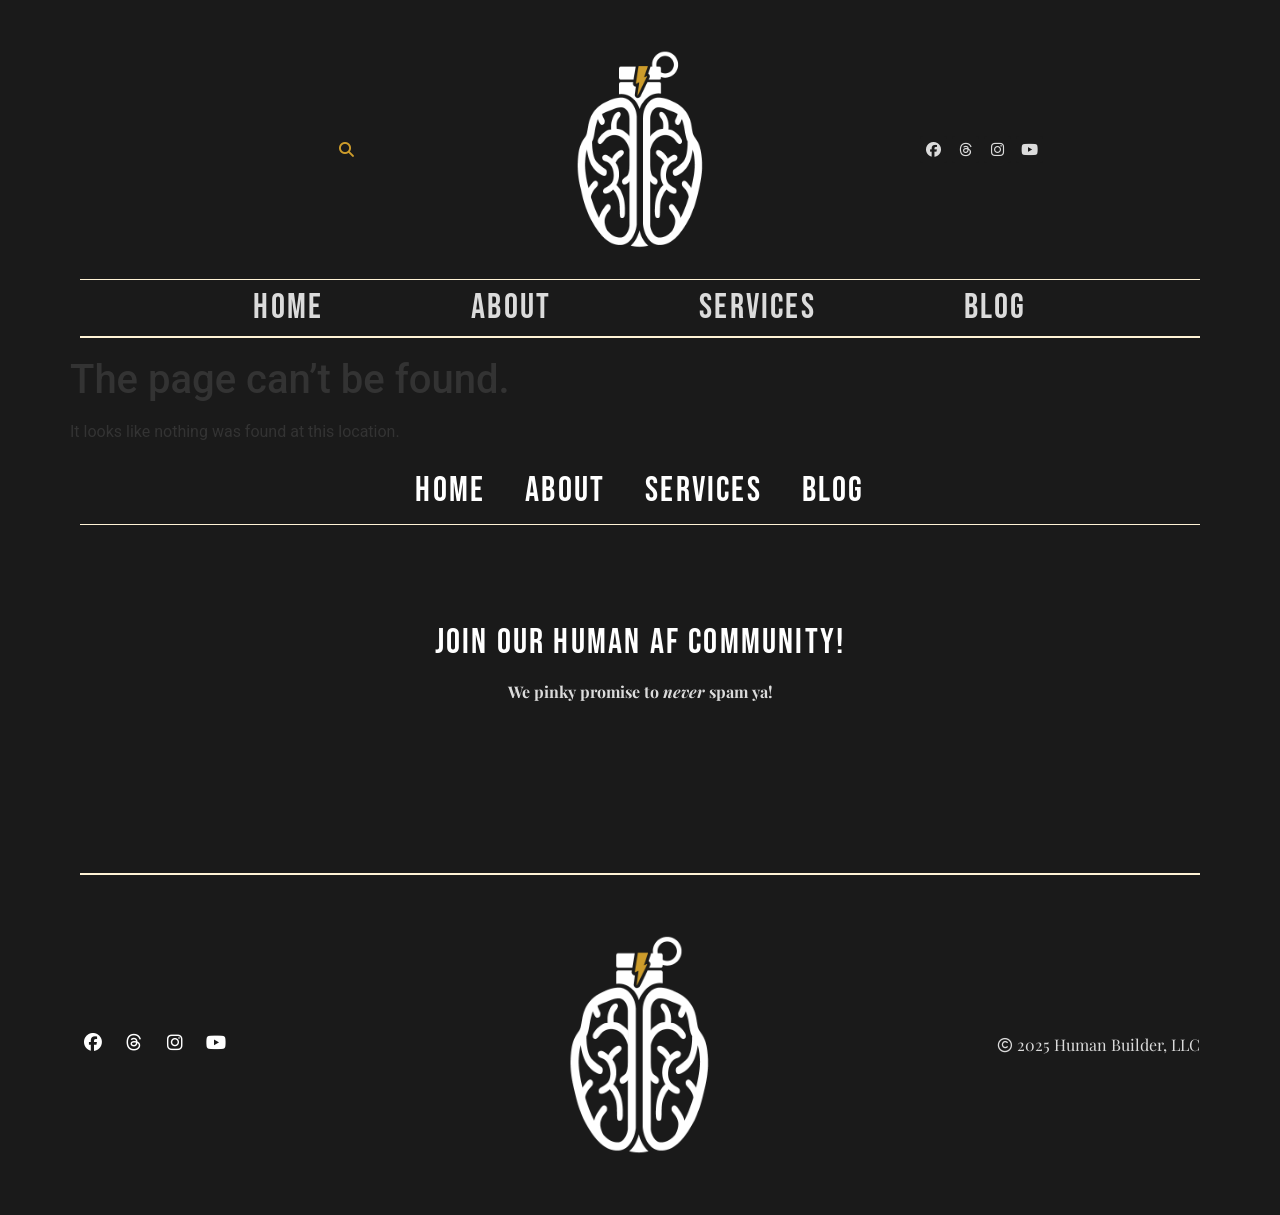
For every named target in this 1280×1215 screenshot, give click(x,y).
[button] (346, 150)
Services (757, 308)
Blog (995, 308)
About (511, 308)
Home (288, 308)
